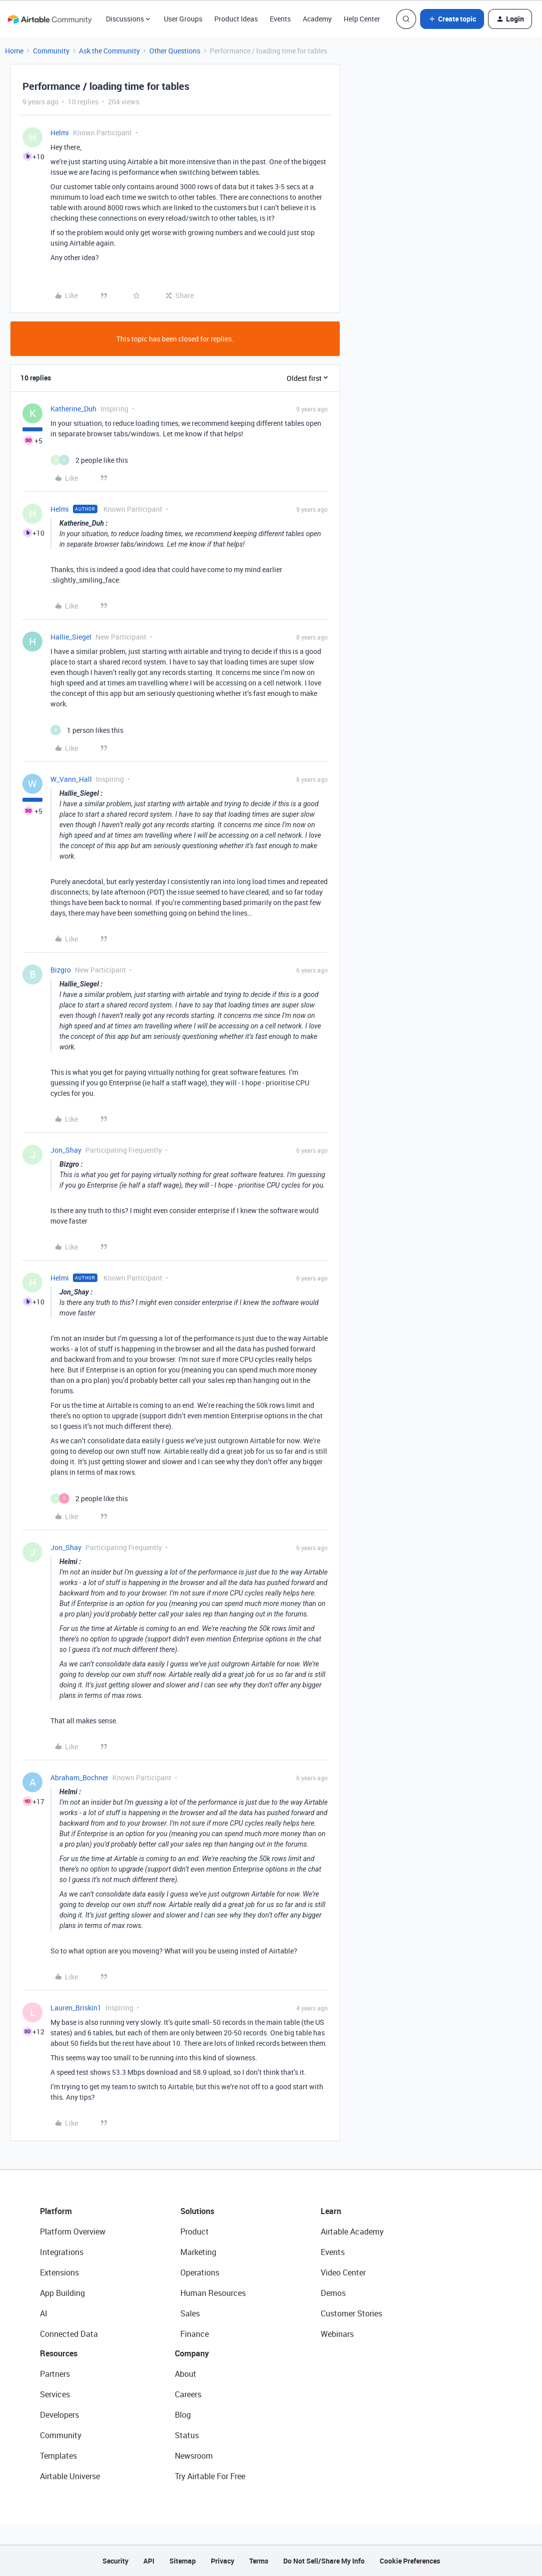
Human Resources (213, 2292)
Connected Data (69, 2333)
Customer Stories (351, 2313)
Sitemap (182, 2561)
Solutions (197, 2211)
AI (43, 2313)
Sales (190, 2313)
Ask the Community (109, 50)
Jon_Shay (65, 1150)
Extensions (59, 2272)
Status (187, 2435)
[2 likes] (89, 460)
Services (55, 2394)
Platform (56, 2211)
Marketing (198, 2252)
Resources (58, 2353)
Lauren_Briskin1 (75, 2007)
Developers (59, 2414)
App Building (62, 2292)
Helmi (59, 132)
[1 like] (86, 730)
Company (192, 2353)
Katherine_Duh (73, 408)
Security (115, 2561)
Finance (194, 2333)
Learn (331, 2211)
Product (194, 2231)
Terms (258, 2561)
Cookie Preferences (410, 2561)
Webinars (337, 2333)
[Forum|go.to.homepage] (49, 19)
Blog (183, 2414)
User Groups (183, 18)
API (148, 2561)
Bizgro (60, 969)
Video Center (343, 2272)
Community (51, 50)
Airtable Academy (352, 2231)
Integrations (61, 2252)
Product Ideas (236, 18)
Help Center (362, 18)
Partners (55, 2373)
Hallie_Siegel (70, 637)
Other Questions (174, 50)
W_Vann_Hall (71, 779)
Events (280, 18)
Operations (199, 2272)
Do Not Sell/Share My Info (324, 2561)
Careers (188, 2394)
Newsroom (194, 2455)
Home (14, 50)
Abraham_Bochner (79, 1777)
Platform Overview (72, 2231)
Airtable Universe (70, 2476)
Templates (58, 2455)
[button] (452, 19)
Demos (333, 2292)
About (185, 2373)
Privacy (222, 2561)
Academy (317, 18)
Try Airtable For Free (210, 2476)
